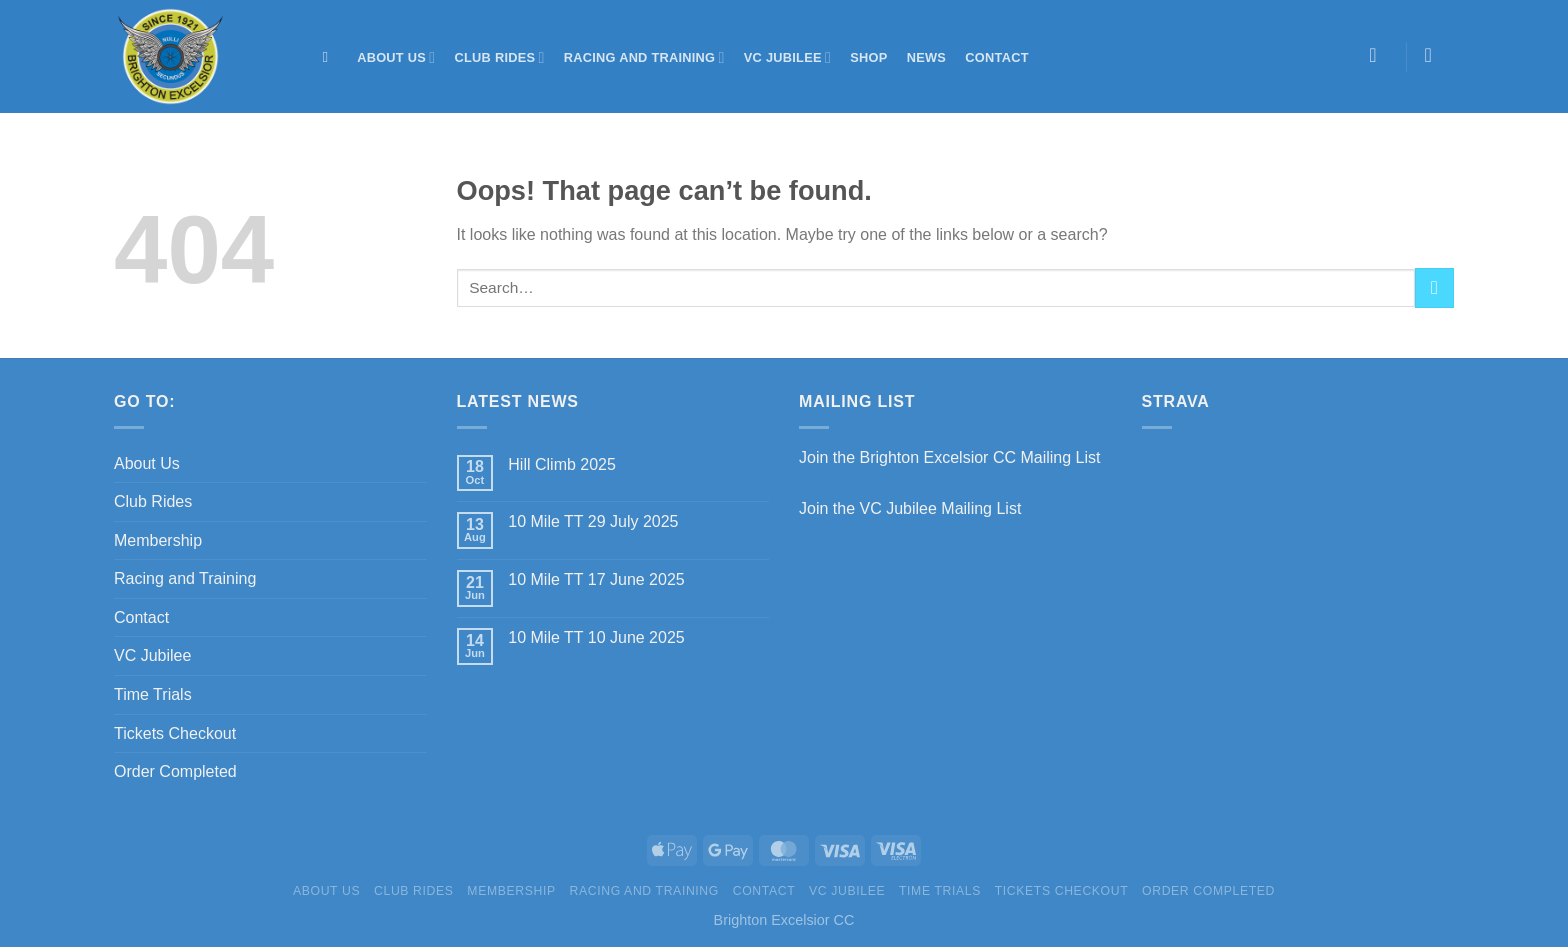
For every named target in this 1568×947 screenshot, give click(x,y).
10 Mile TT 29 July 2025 (593, 521)
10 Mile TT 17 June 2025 (596, 579)
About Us (396, 57)
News (926, 57)
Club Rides (500, 57)
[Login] (1379, 55)
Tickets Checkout (175, 733)
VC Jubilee (787, 57)
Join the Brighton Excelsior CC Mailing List (949, 457)
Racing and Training (644, 57)
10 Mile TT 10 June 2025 (596, 637)
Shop (868, 57)
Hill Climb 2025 (562, 464)
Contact (996, 57)
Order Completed (175, 771)
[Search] (330, 57)
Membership (158, 540)
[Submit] (1434, 287)
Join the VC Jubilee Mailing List (910, 508)
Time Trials (153, 694)
